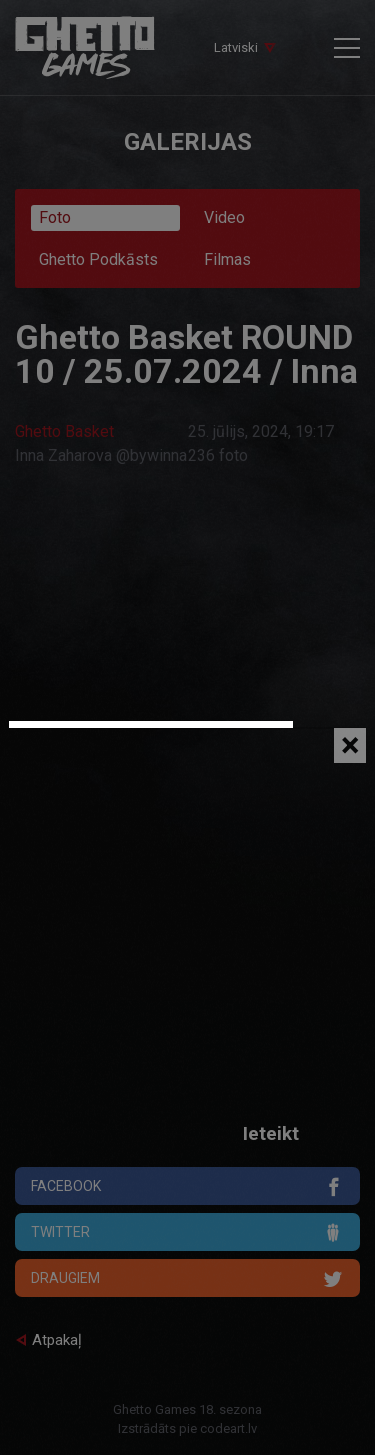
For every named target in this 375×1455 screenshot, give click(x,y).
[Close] (350, 745)
